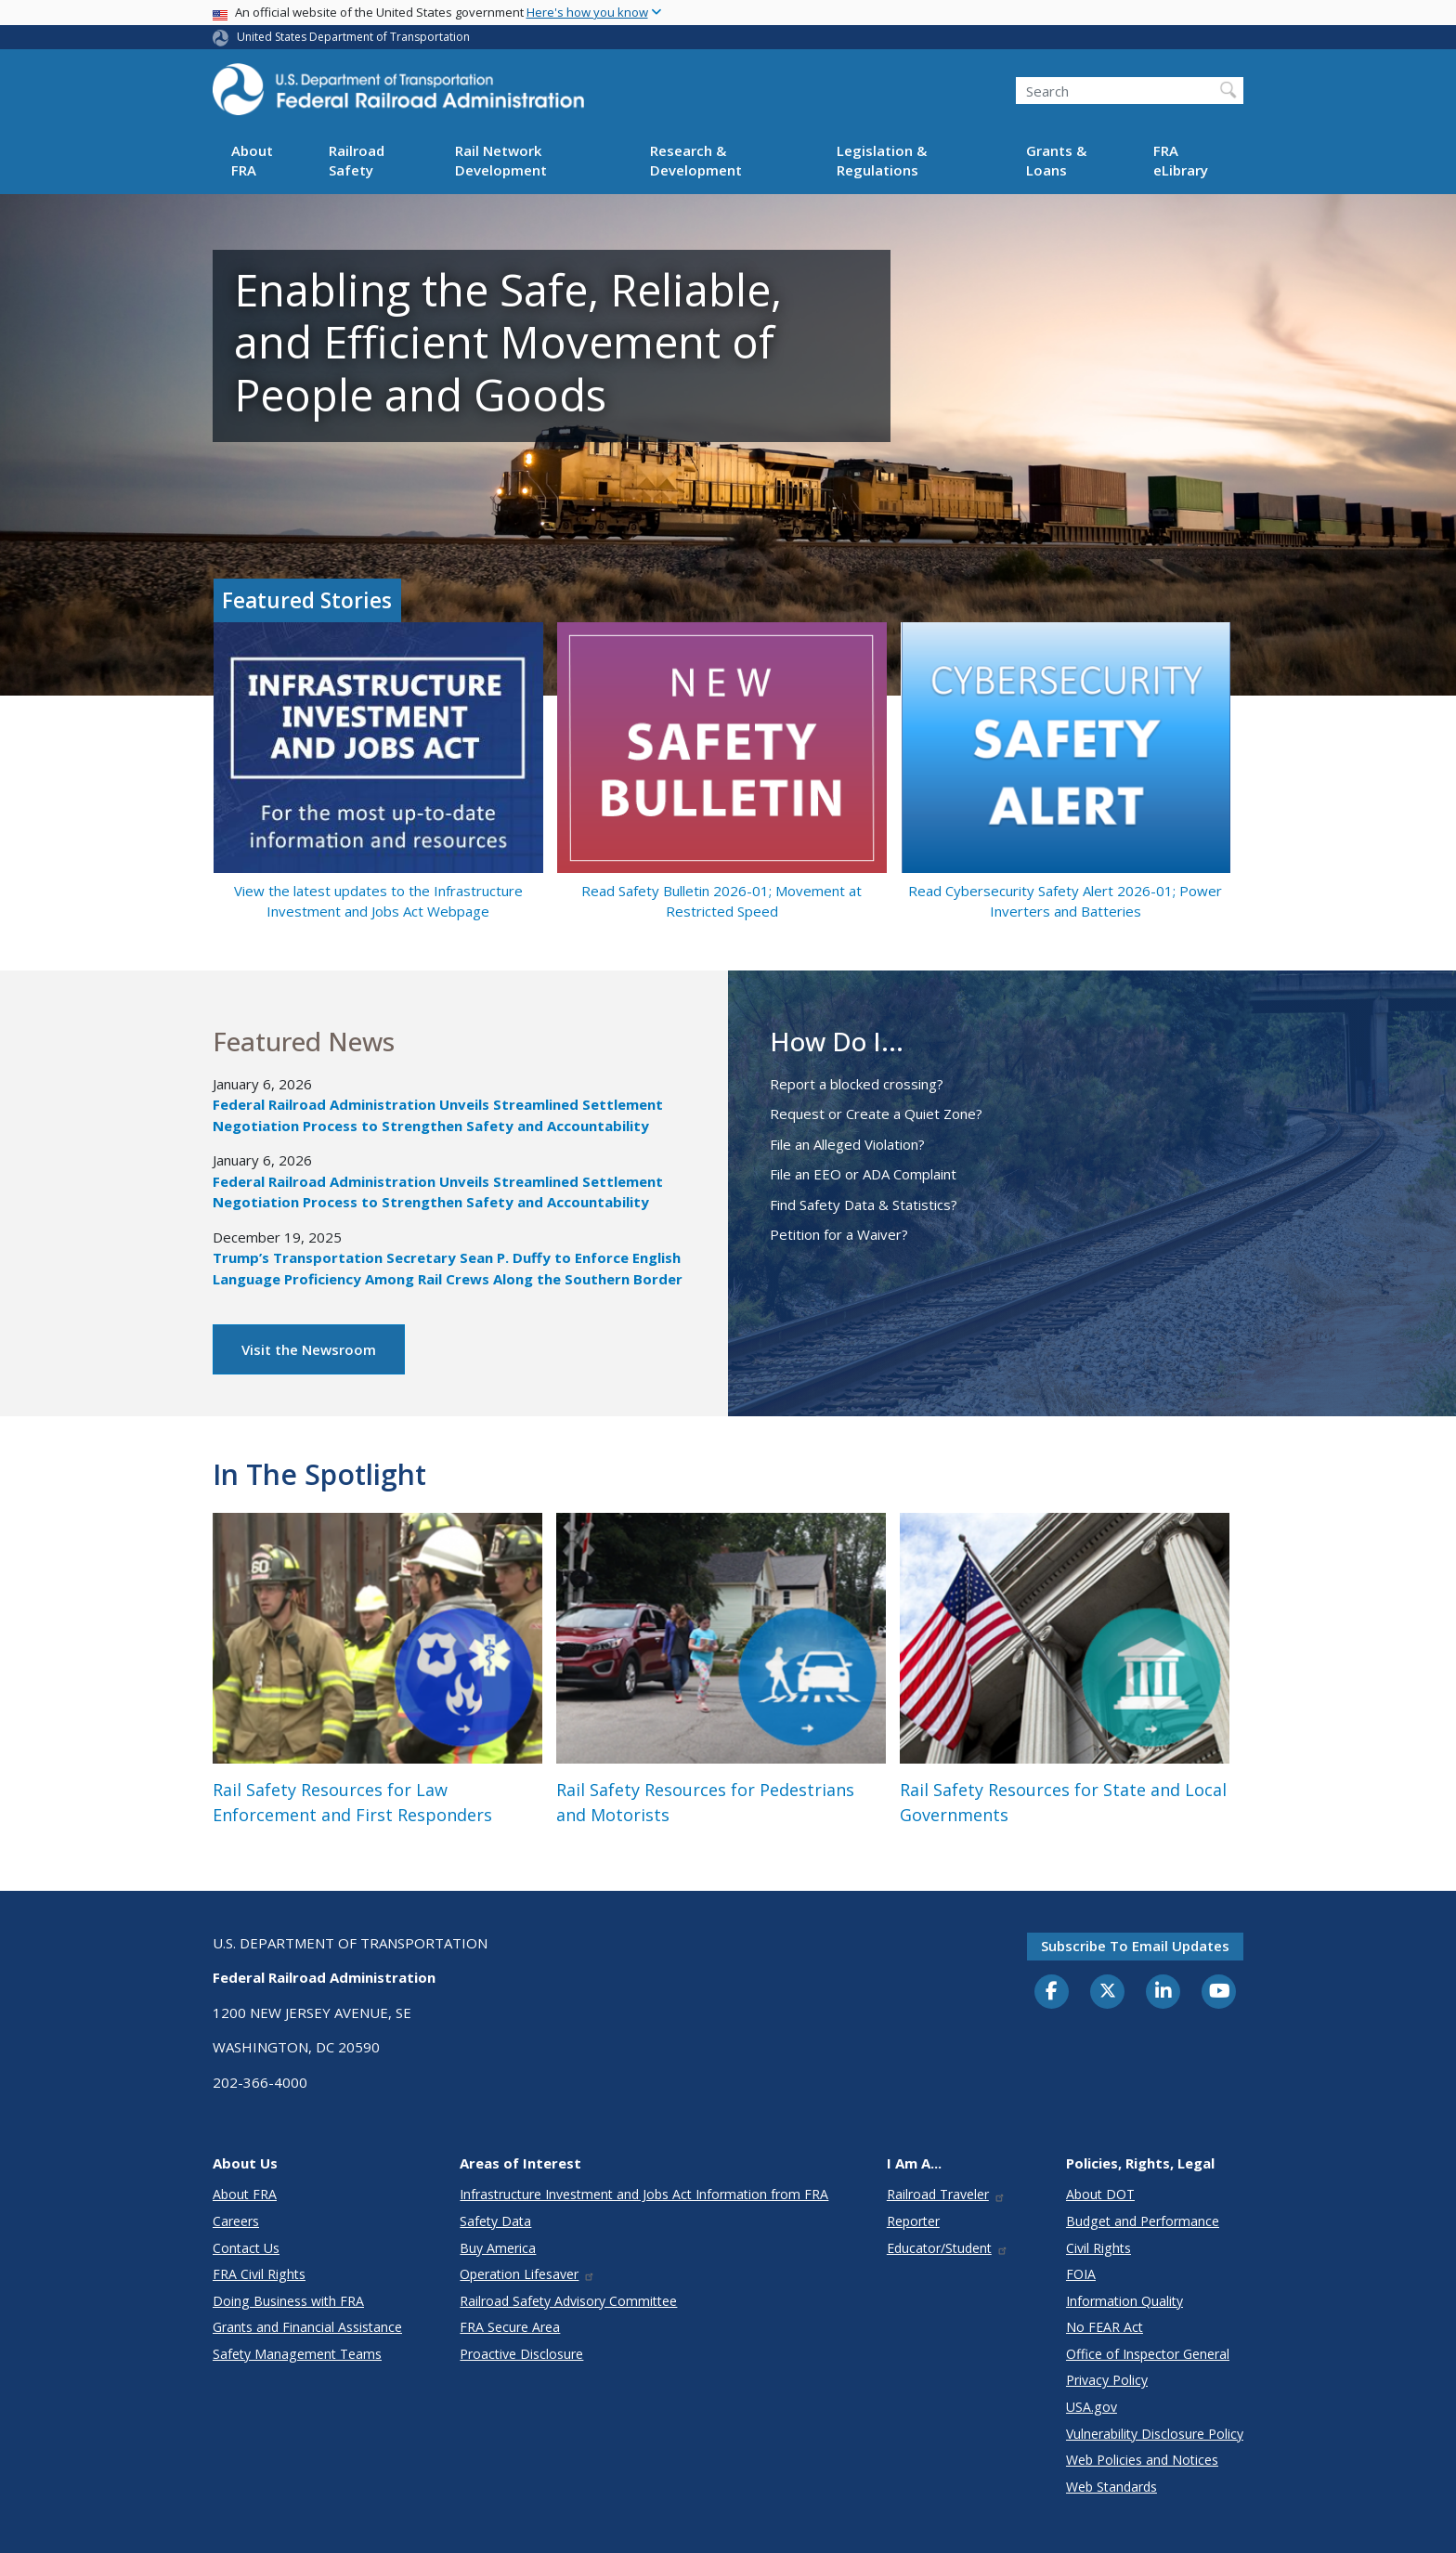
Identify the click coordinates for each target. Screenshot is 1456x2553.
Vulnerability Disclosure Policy (1154, 2433)
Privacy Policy (1107, 2380)
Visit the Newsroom (308, 1349)
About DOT (1100, 2194)
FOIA (1081, 2274)
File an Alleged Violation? (847, 1144)
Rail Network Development (501, 160)
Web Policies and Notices (1142, 2459)
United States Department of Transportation (353, 37)
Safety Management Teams (297, 2354)
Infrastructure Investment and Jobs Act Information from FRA (644, 2194)
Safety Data (495, 2221)
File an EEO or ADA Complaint (863, 1174)
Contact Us (246, 2248)
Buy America (498, 2248)
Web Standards (1111, 2486)
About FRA (252, 160)
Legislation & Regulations (882, 160)
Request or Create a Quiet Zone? (876, 1113)
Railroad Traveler (946, 2194)
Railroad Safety (356, 160)
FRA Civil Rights (259, 2274)
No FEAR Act (1104, 2327)
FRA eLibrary (1180, 160)
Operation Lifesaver (527, 2274)
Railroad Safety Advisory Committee (568, 2301)
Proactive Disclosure (521, 2354)
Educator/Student (947, 2248)
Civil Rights (1098, 2248)
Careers (236, 2221)
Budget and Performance (1142, 2221)
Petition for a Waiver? (839, 1234)
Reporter (913, 2221)
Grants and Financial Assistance (307, 2327)
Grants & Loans (1056, 160)
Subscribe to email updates (1135, 1945)
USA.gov (1091, 2407)
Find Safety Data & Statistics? (863, 1204)
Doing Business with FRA (288, 2301)
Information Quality (1124, 2301)
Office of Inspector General (1147, 2354)
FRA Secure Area (510, 2327)
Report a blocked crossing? (856, 1084)
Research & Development (696, 160)
